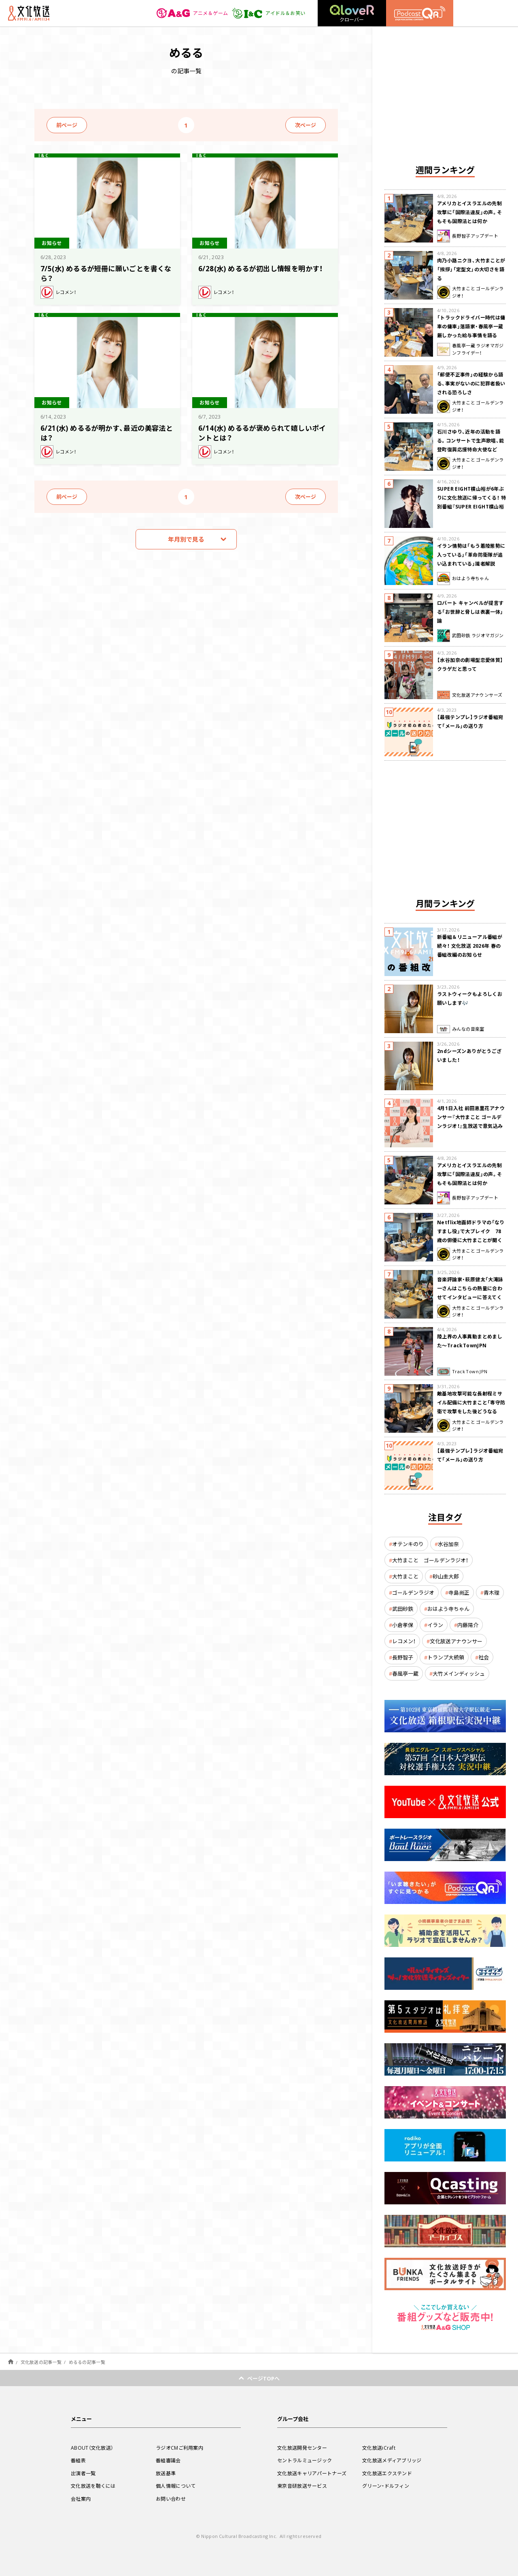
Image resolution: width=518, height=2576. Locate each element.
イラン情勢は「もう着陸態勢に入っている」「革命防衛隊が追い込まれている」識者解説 (471, 554)
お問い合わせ (171, 2498)
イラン (435, 1625)
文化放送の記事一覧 (41, 2362)
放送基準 (166, 2473)
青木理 (491, 1592)
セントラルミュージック (304, 2460)
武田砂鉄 (402, 1608)
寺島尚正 (458, 1592)
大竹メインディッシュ (459, 1673)
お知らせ (52, 243)
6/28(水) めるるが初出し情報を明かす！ (260, 268)
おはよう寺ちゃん (448, 1608)
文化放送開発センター (302, 2447)
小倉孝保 (402, 1625)
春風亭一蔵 (405, 1673)
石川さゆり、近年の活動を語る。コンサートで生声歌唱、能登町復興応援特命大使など (470, 440)
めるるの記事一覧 (87, 2362)
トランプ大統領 (445, 1657)
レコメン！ (404, 1641)
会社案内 (81, 2498)
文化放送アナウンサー (456, 1641)
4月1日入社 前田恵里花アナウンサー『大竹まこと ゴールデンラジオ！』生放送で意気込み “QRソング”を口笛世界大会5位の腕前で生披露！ (471, 1125)
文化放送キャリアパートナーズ (311, 2473)
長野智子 (402, 1657)
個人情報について (175, 2485)
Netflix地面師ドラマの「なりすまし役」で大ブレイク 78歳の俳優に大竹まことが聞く (471, 1231)
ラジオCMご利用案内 (179, 2447)
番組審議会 (168, 2460)
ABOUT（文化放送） (92, 2447)
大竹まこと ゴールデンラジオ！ (430, 1560)
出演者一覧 (83, 2473)
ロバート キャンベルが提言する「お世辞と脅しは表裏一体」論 (470, 611)
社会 (483, 1657)
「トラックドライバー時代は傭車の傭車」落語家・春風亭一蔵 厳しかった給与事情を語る (471, 326)
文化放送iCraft (378, 2447)
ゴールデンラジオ (413, 1592)
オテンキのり (408, 1544)
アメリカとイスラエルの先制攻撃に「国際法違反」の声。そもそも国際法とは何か (469, 212)
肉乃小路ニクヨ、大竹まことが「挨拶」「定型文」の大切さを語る (471, 269)
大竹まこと (405, 1576)
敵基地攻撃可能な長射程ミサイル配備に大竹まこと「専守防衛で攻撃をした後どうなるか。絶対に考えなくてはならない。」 (471, 1411)
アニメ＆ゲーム (192, 13)
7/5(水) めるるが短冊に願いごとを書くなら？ (106, 273)
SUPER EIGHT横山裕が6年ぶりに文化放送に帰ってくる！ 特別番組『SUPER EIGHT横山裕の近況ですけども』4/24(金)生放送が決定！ (471, 506)
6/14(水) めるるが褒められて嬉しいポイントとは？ (262, 432)
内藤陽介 (467, 1625)
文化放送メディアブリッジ (392, 2460)
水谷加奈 (448, 1544)
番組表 (78, 2460)
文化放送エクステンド (387, 2473)
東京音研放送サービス (302, 2485)
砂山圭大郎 (446, 1576)
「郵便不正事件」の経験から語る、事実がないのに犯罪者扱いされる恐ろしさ (471, 383)
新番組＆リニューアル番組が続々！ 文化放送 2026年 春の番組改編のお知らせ (469, 945)
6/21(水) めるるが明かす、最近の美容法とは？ (106, 432)
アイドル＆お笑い (268, 13)
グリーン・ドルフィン (385, 2485)
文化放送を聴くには (93, 2485)
